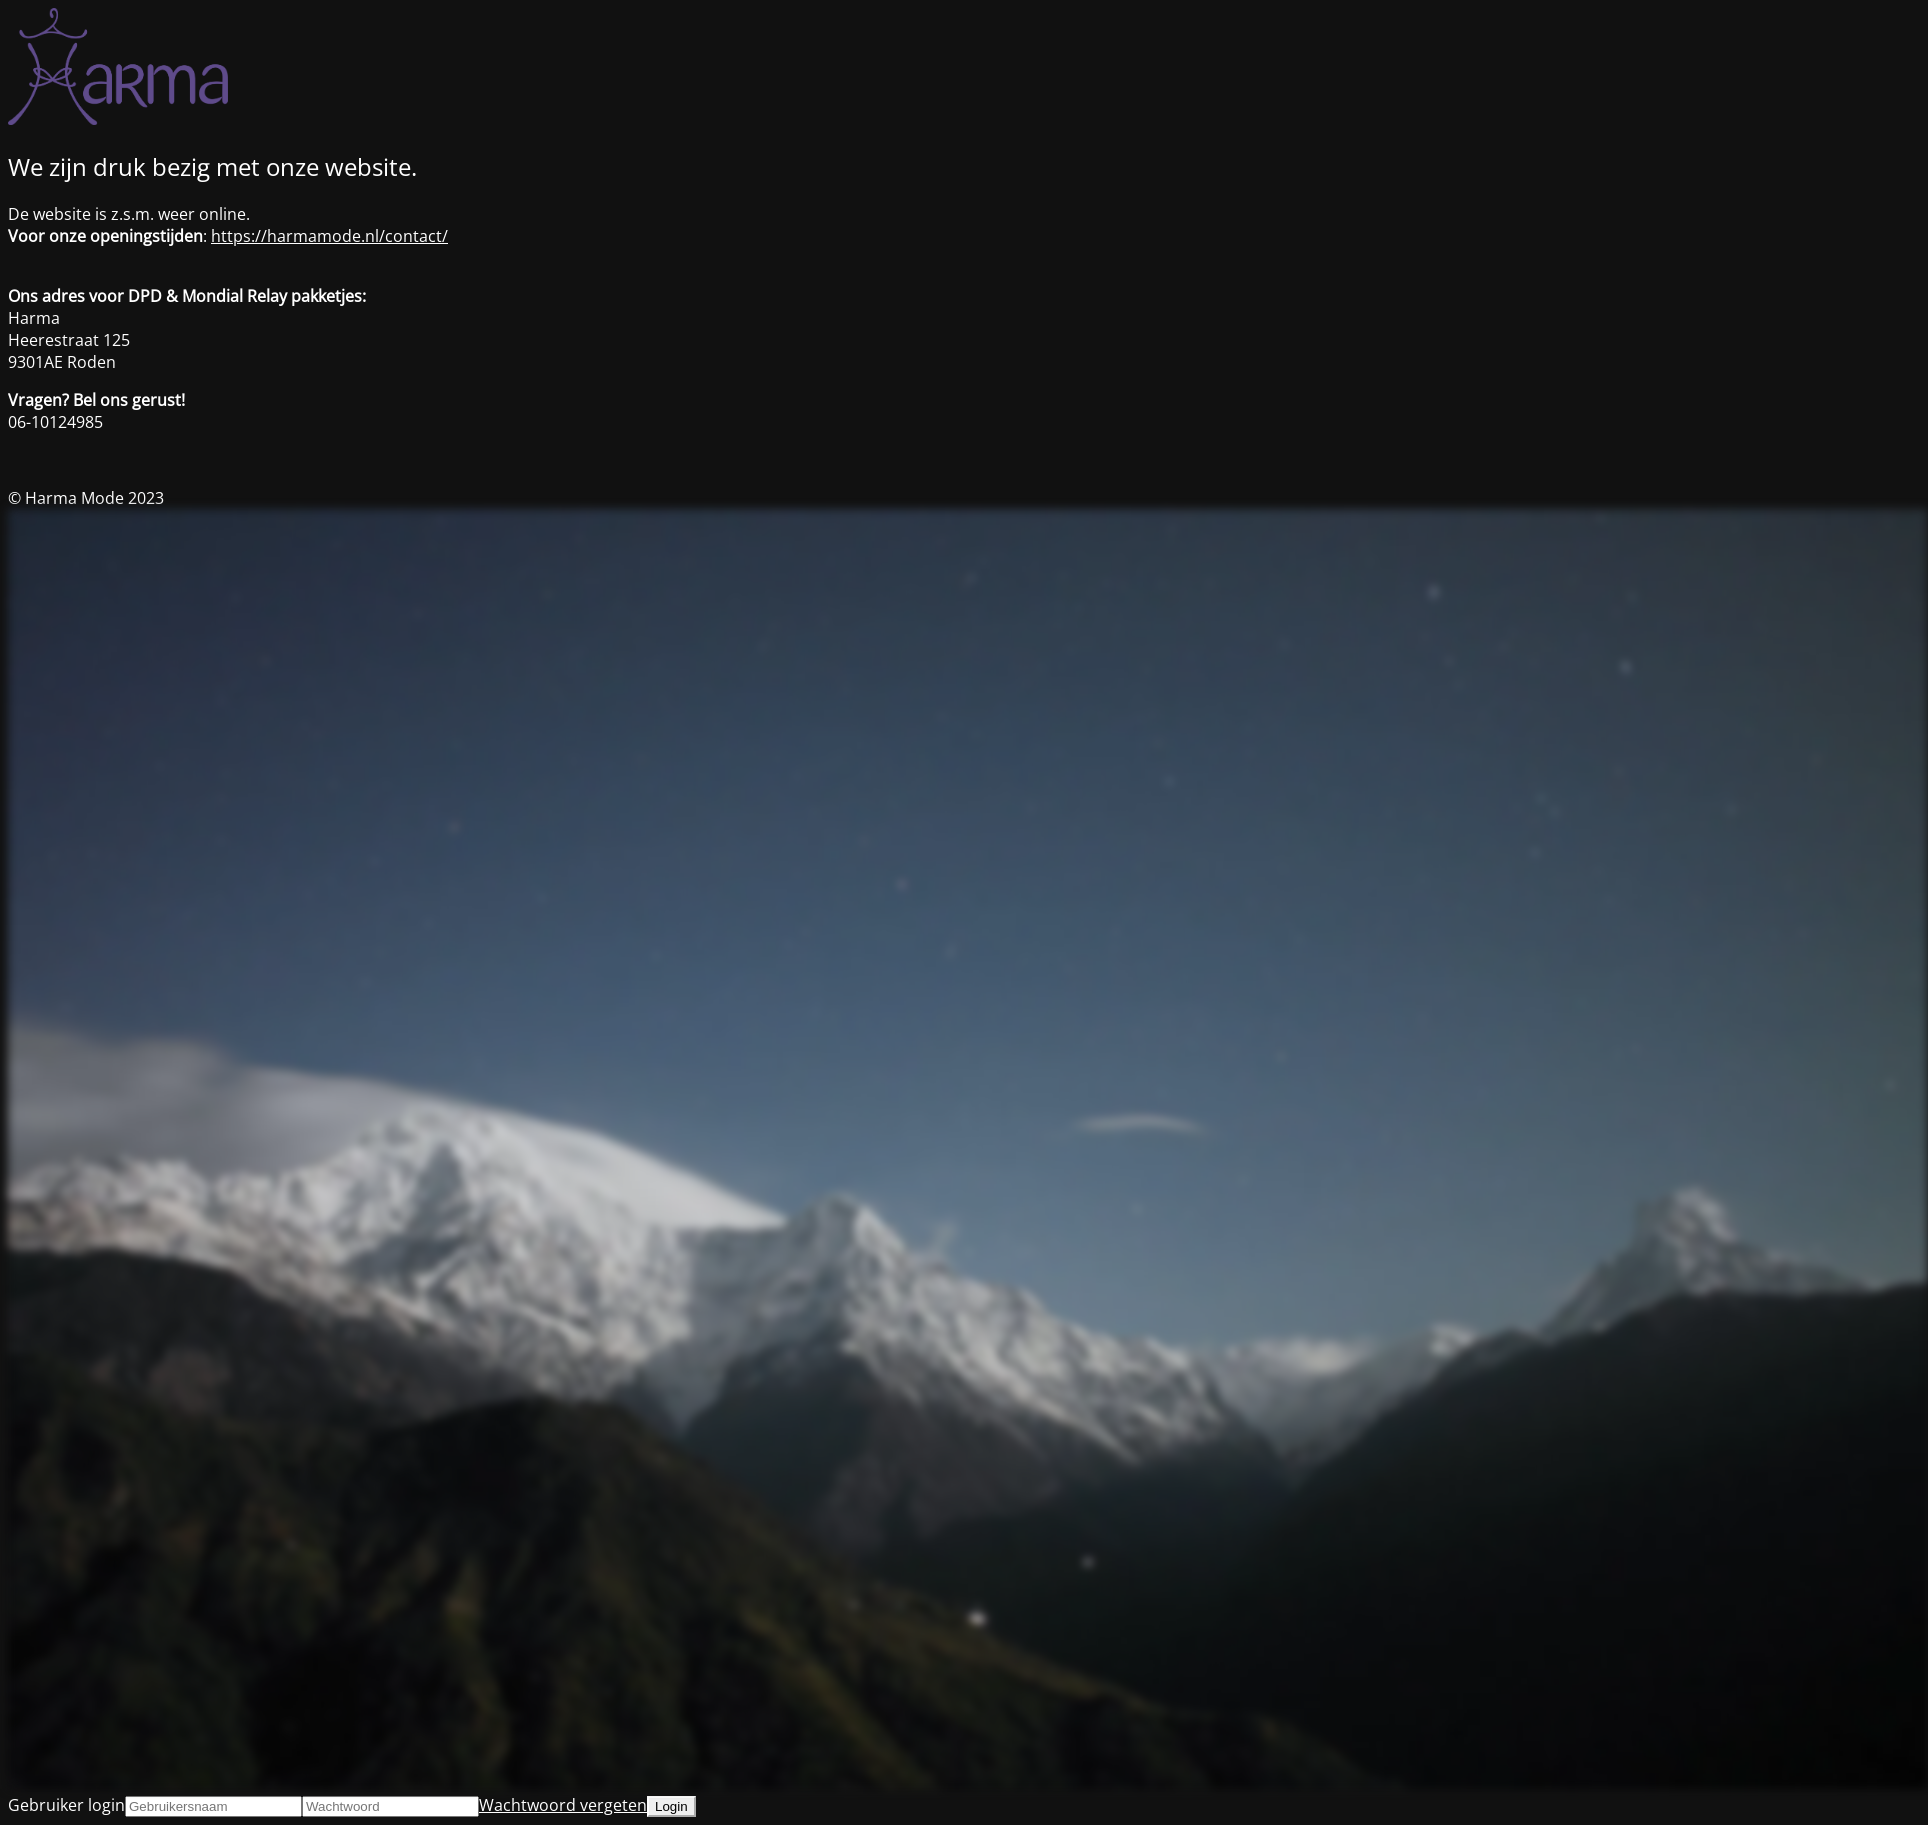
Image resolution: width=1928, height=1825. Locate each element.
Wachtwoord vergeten (563, 1805)
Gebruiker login (66, 1805)
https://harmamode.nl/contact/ (329, 236)
